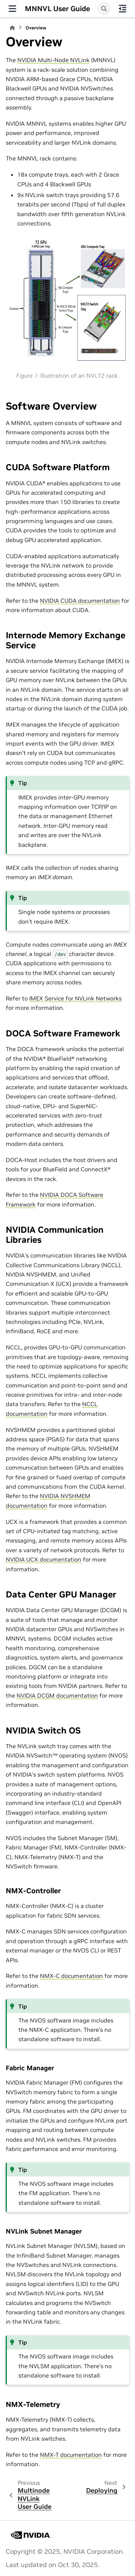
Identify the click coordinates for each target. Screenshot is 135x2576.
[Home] (12, 28)
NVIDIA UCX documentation (43, 1559)
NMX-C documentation (71, 1975)
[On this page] (122, 9)
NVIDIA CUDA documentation (80, 600)
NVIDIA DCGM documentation (57, 1695)
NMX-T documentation (71, 2454)
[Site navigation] (12, 9)
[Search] (104, 9)
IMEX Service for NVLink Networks (75, 998)
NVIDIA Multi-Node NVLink (53, 60)
